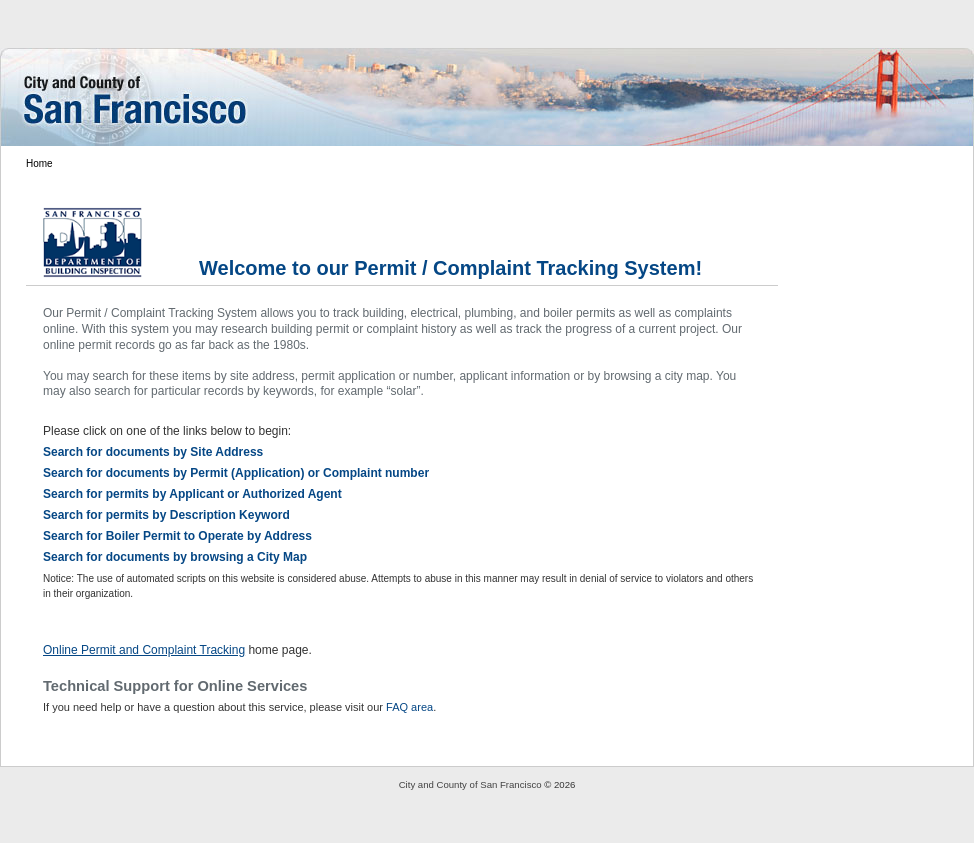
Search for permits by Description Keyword (166, 515)
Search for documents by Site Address (153, 452)
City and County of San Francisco (470, 784)
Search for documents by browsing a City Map (175, 557)
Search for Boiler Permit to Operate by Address (177, 536)
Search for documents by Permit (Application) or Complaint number (236, 473)
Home (39, 163)
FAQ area (409, 707)
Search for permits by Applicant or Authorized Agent (192, 494)
